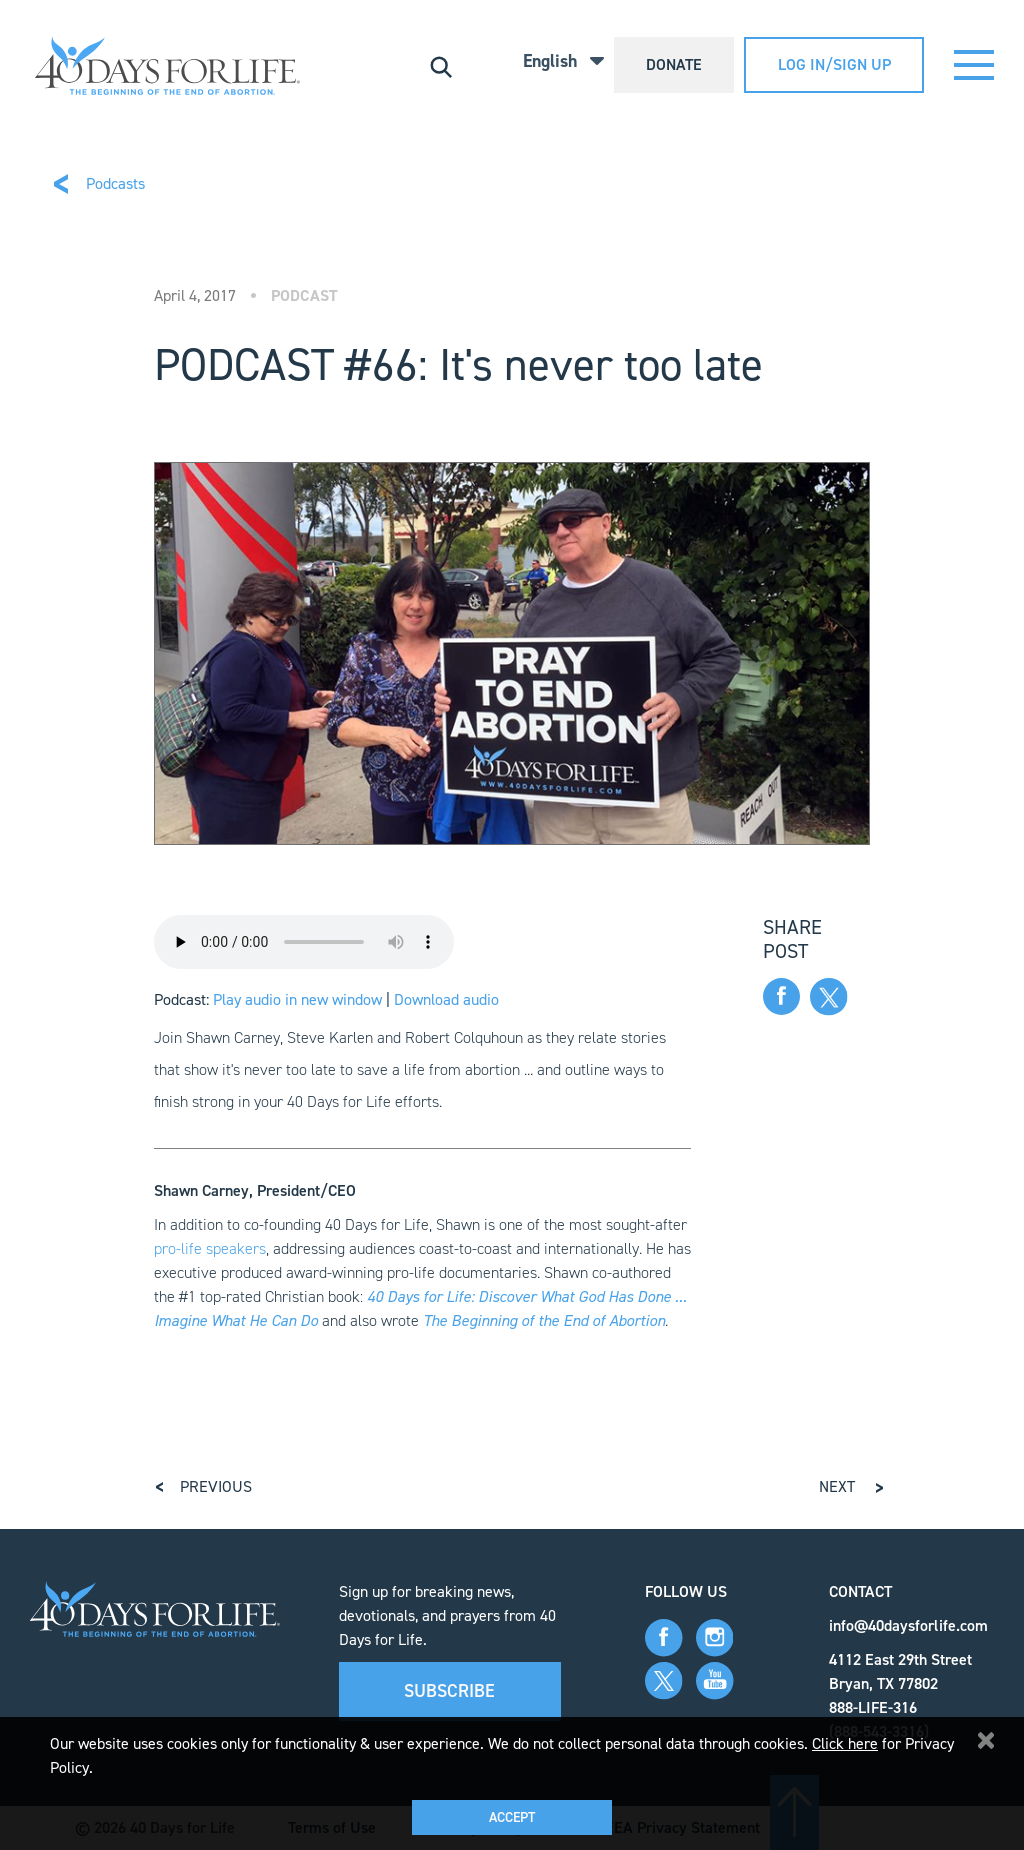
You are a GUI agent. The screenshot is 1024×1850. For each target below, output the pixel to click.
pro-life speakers (210, 1248)
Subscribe (449, 1691)
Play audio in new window (297, 999)
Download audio (446, 999)
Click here (845, 1743)
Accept (512, 1817)
